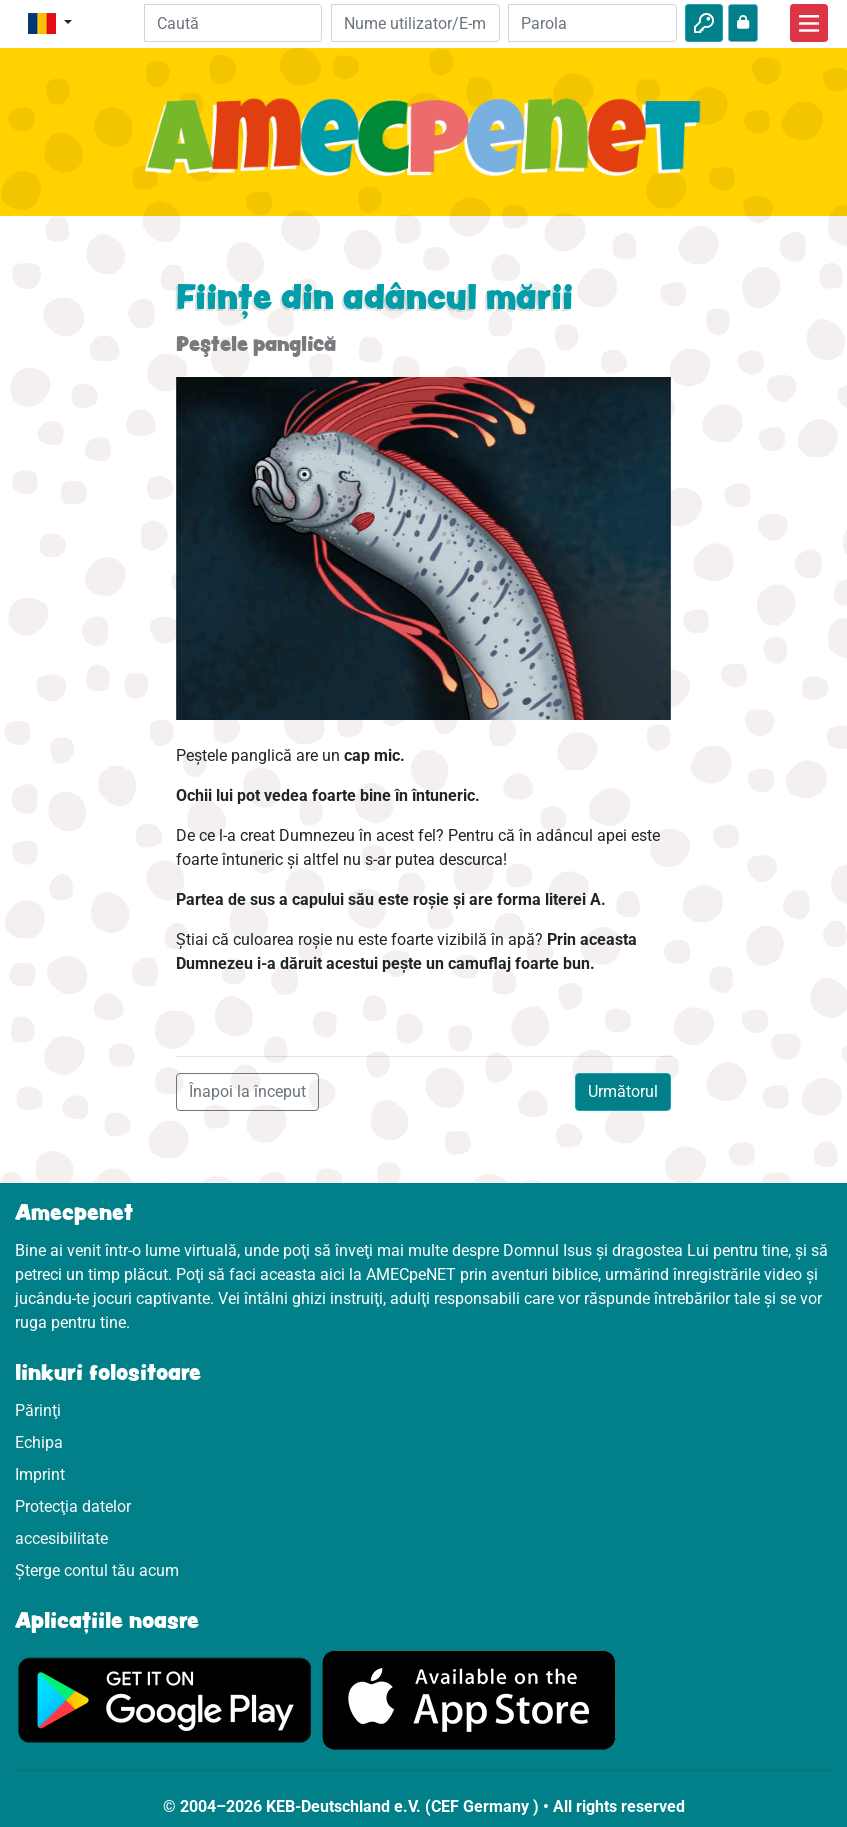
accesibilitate (61, 1538)
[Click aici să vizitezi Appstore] (469, 1698)
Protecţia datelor (73, 1506)
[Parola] (592, 23)
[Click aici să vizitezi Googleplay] (165, 1698)
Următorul (623, 1091)
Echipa (39, 1442)
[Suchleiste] (233, 23)
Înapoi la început (247, 1091)
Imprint (40, 1474)
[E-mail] (415, 23)
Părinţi (38, 1410)
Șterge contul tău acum (97, 1570)
